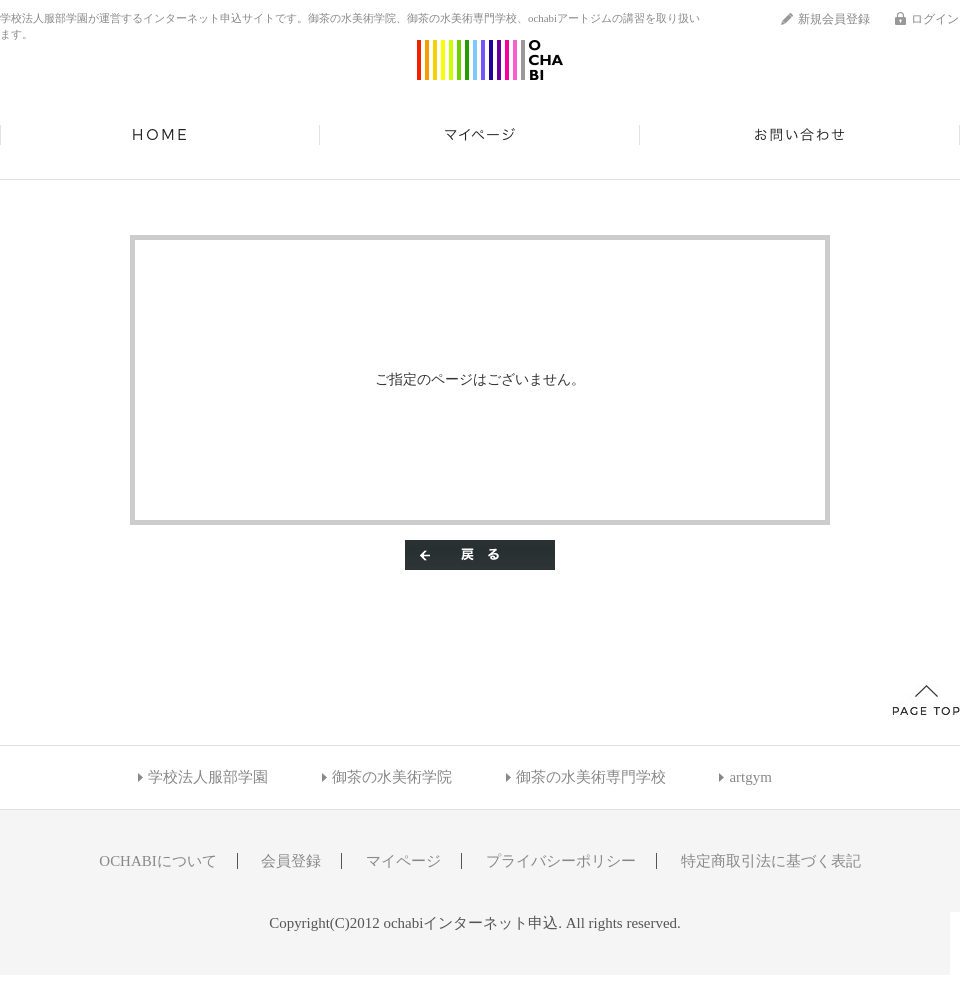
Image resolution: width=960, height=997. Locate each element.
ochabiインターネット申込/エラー (490, 60)
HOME (160, 135)
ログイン (935, 19)
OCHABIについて (157, 861)
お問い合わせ (800, 135)
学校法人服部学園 (208, 777)
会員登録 (291, 861)
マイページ (480, 135)
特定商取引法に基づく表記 (771, 861)
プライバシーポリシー (561, 861)
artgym (750, 777)
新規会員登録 (834, 19)
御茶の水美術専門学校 (591, 777)
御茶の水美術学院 (392, 777)
